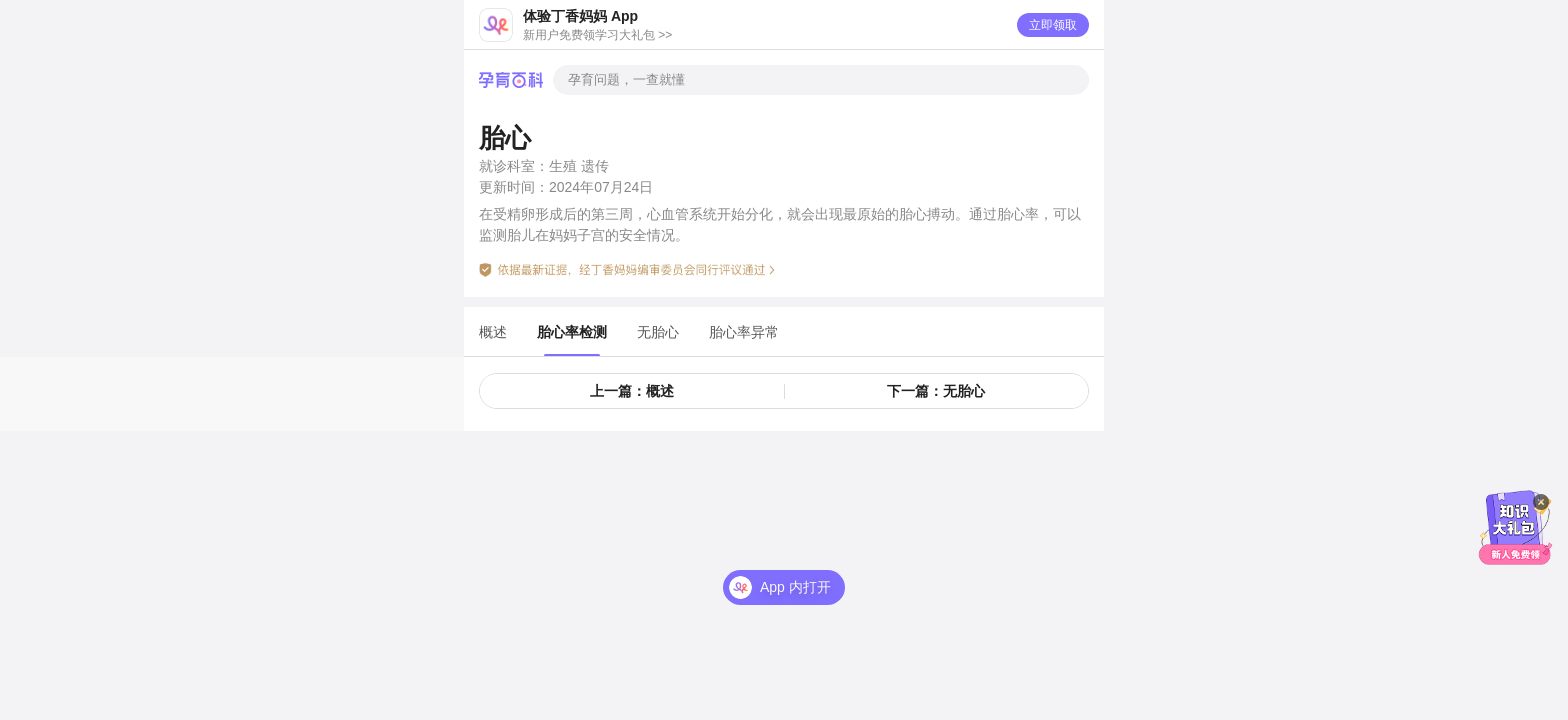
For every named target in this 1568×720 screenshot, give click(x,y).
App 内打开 (795, 587)
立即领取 (1053, 25)
